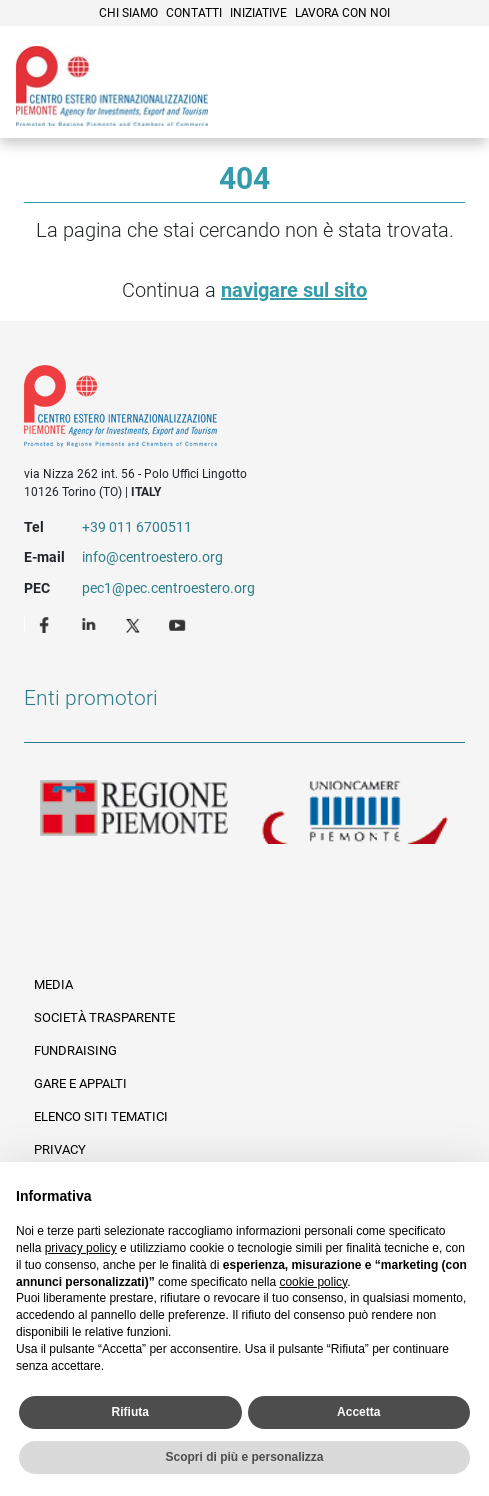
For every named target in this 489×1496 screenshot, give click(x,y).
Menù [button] (449, 83)
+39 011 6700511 (137, 527)
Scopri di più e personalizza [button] (244, 1457)
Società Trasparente (104, 1017)
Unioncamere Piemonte (355, 812)
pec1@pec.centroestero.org (168, 588)
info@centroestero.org (152, 557)
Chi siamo (128, 13)
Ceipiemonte (112, 86)
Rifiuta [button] (130, 1412)
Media (53, 984)
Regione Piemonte (134, 812)
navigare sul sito (294, 290)
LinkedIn (91, 624)
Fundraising (75, 1050)
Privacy (60, 1149)
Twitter (135, 624)
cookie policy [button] (313, 1282)
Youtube (179, 624)
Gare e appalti (80, 1083)
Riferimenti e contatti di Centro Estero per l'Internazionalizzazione (222, 410)
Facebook (47, 624)
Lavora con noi (342, 13)
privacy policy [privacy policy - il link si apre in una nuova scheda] (81, 1248)
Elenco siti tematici (101, 1116)
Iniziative (258, 13)
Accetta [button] (358, 1412)
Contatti (194, 13)
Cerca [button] (405, 83)
